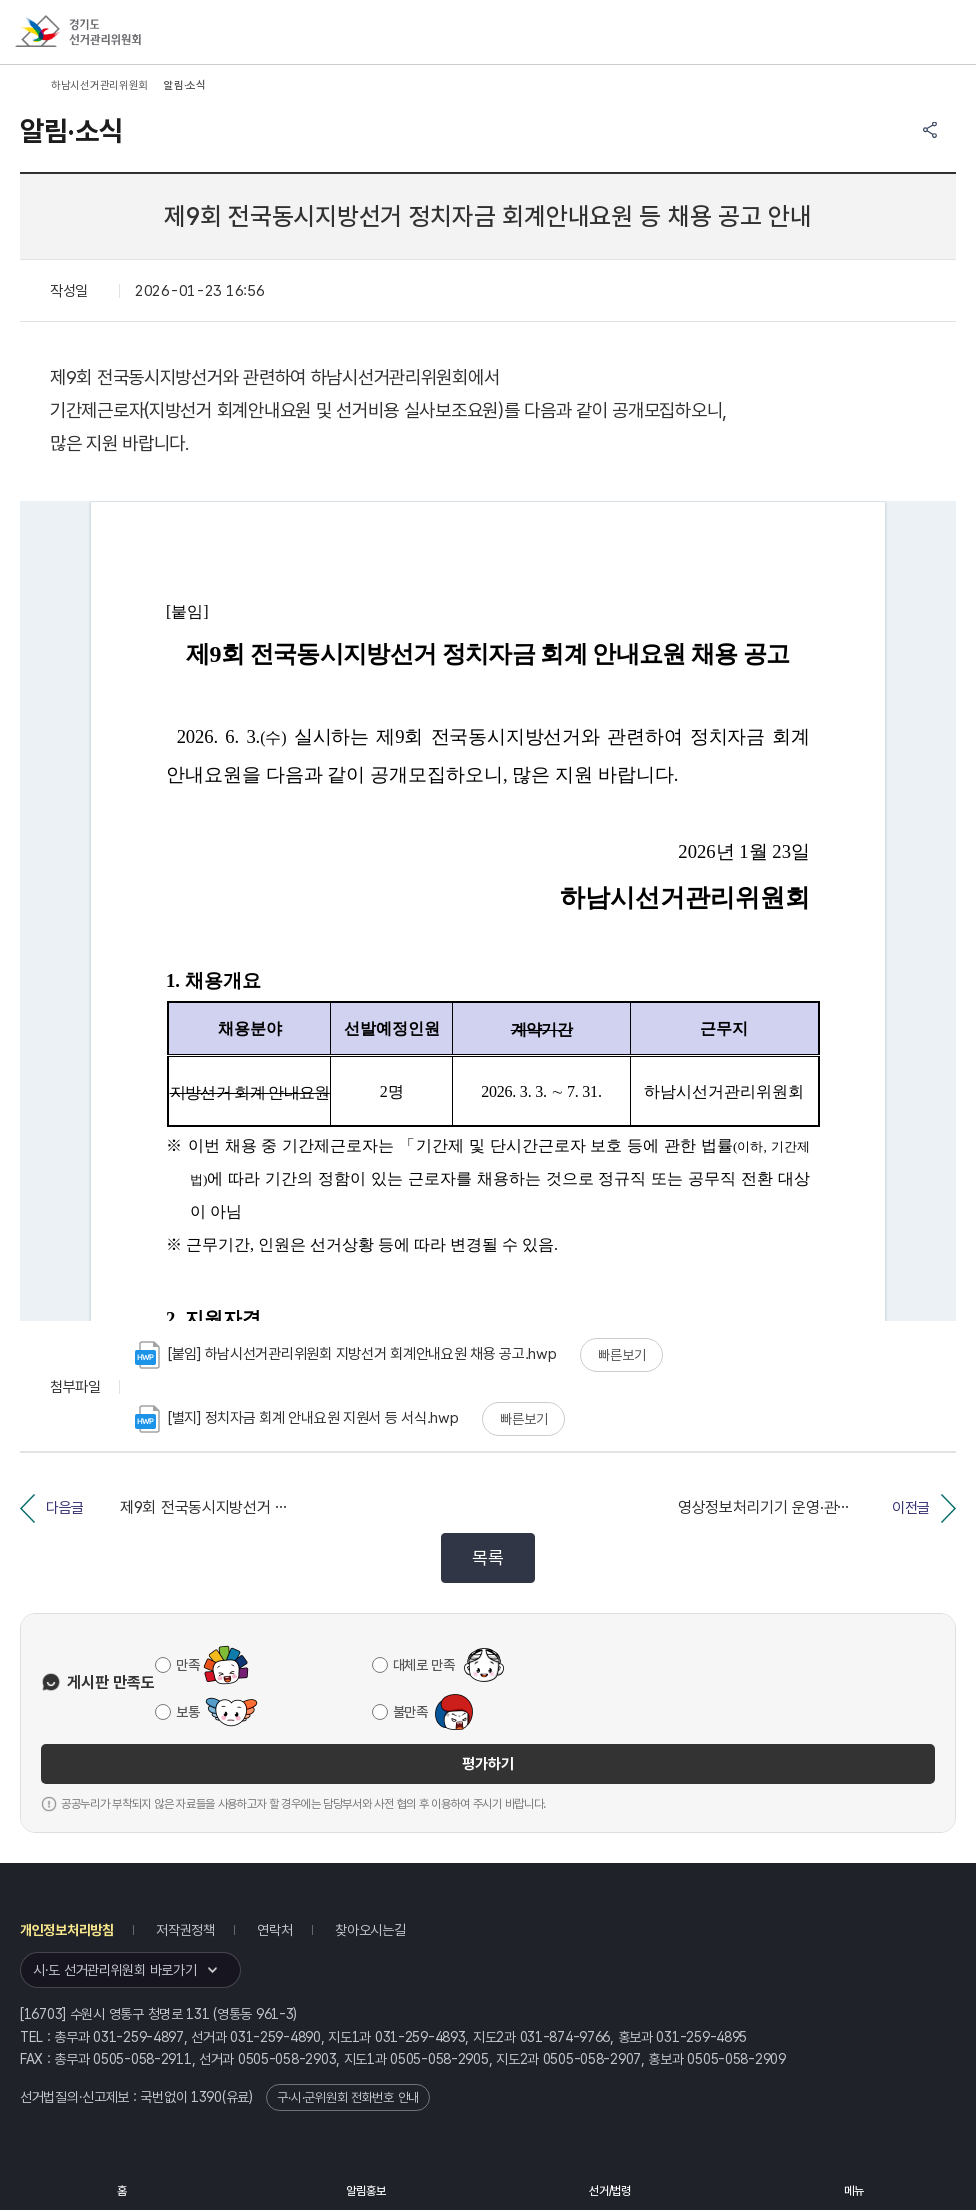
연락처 (274, 1930)
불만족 (410, 1712)
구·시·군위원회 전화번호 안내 (348, 2097)
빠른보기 (621, 1355)
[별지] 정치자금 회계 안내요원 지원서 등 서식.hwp (297, 1419)
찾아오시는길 (370, 1930)
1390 (206, 2097)
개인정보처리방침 (67, 1930)
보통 (187, 1712)
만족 (187, 1665)
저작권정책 (185, 1930)
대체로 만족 (424, 1665)
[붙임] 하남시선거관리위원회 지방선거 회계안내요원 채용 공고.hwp (346, 1355)
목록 (487, 1557)
